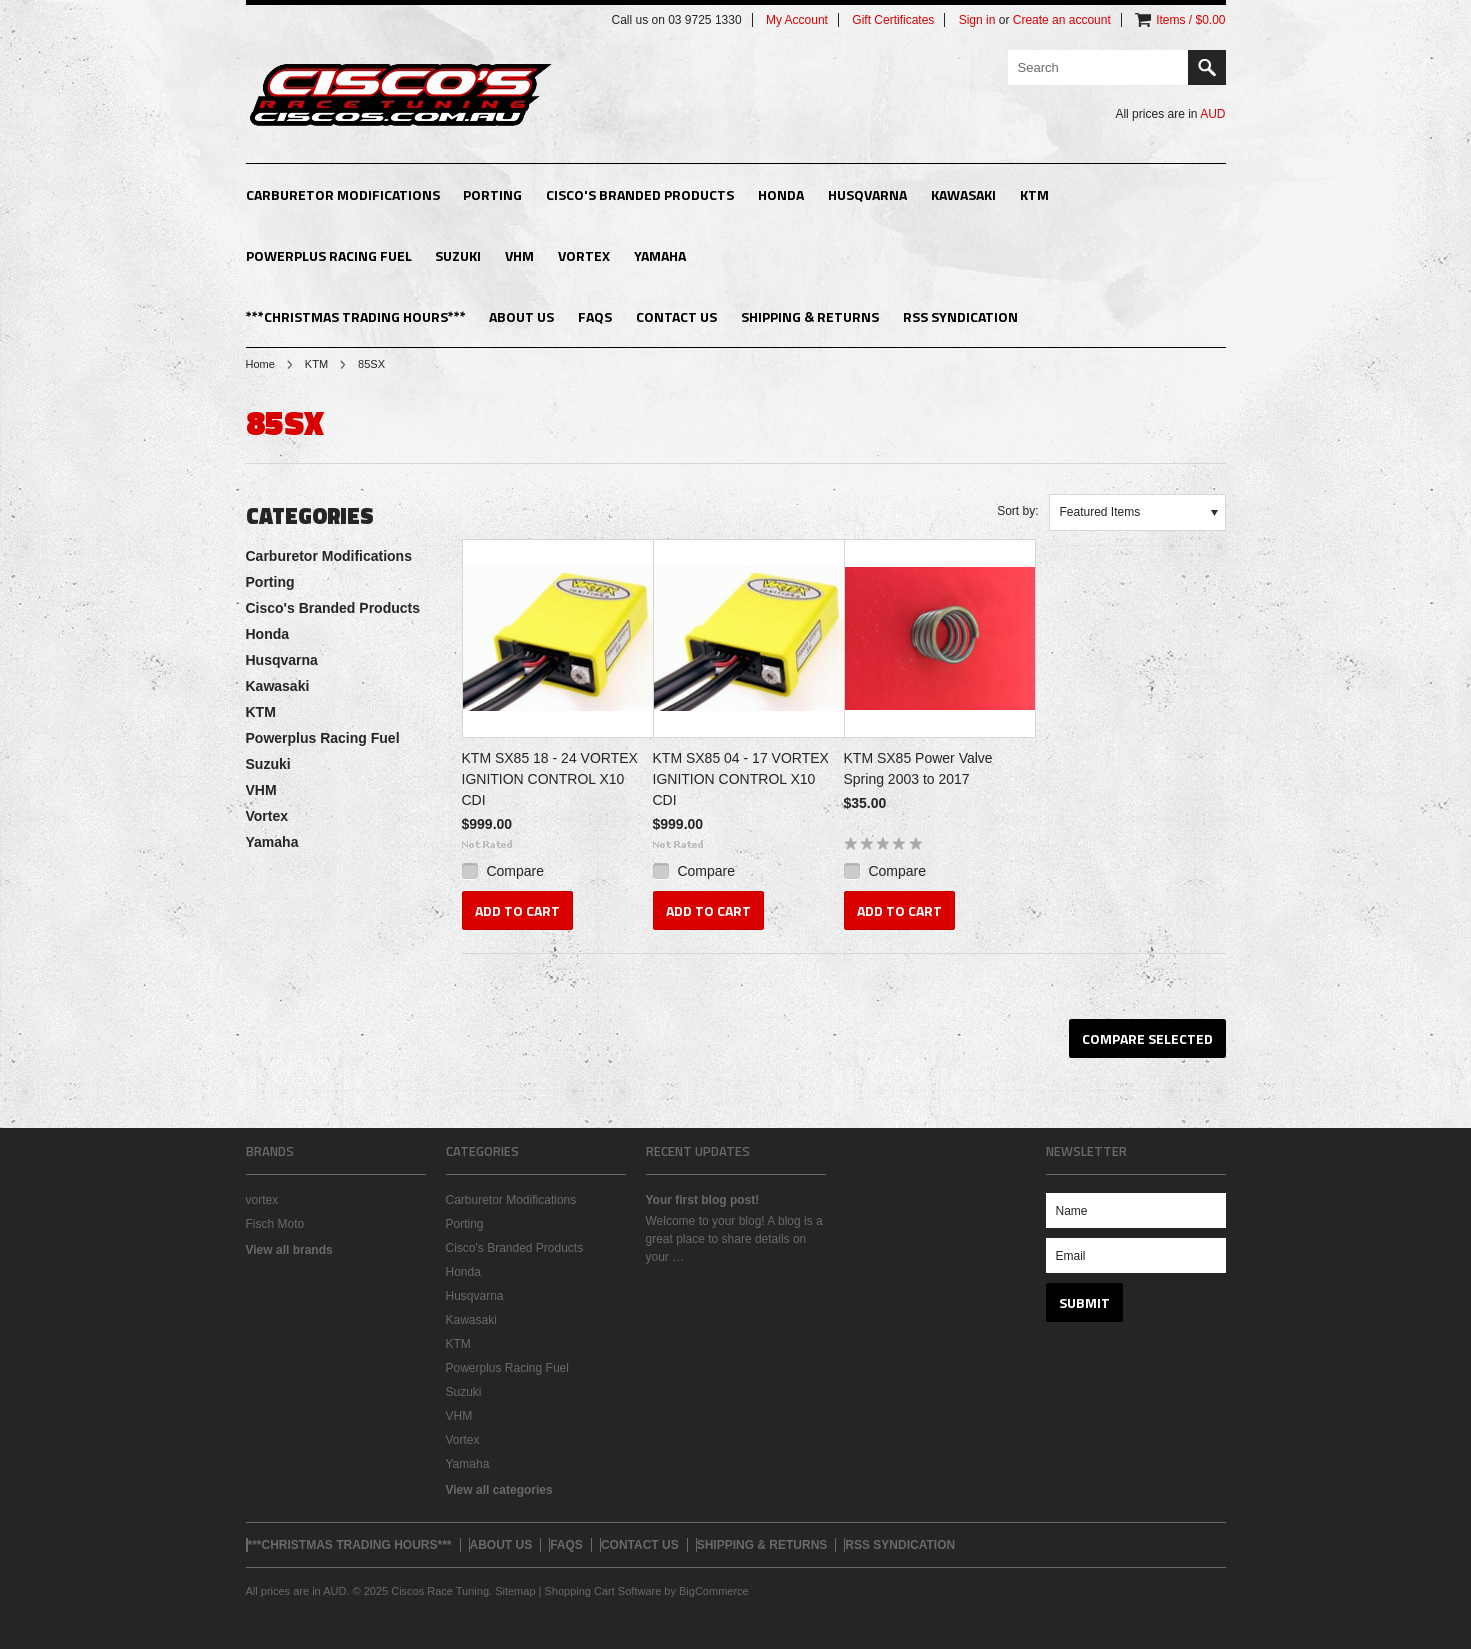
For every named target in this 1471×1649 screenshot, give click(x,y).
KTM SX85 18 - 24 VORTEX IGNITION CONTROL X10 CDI (550, 779)
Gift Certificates (893, 20)
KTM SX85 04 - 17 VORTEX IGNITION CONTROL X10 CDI (741, 779)
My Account (797, 20)
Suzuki (458, 255)
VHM (519, 255)
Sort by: (1017, 511)
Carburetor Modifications (343, 194)
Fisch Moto (275, 1224)
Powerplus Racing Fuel (329, 255)
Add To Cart (517, 910)
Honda (781, 194)
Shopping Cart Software (602, 1591)
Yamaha (660, 255)
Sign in (977, 20)
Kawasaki (963, 194)
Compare (515, 871)
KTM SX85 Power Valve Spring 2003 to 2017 (918, 768)
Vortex (584, 255)
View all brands (289, 1250)
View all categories (499, 1490)
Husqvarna (867, 194)
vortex (262, 1200)
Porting (492, 194)
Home (260, 364)
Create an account (1062, 20)
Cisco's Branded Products (640, 194)
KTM (1034, 194)
